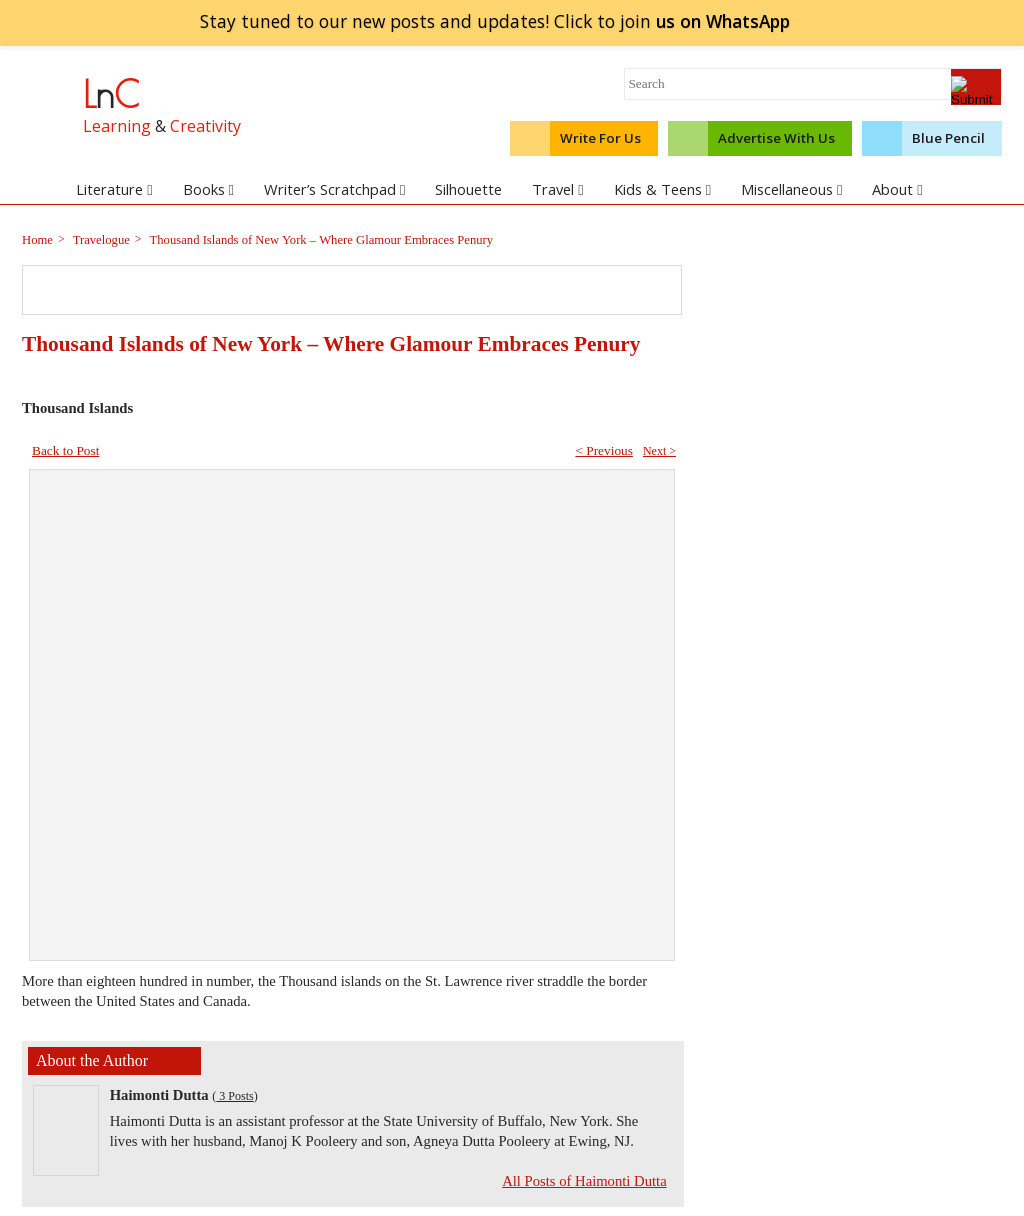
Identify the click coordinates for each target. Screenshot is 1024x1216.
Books (208, 189)
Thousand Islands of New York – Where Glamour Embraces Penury (320, 240)
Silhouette (468, 189)
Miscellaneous (791, 189)
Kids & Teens (662, 189)
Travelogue (100, 240)
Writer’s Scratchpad (334, 189)
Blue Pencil (948, 138)
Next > (659, 451)
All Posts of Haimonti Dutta (584, 1181)
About (897, 189)
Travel (557, 189)
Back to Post (65, 450)
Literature (114, 189)
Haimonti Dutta (159, 1095)
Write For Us (600, 138)
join (722, 21)
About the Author (92, 1060)
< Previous (604, 450)
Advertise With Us (776, 138)
